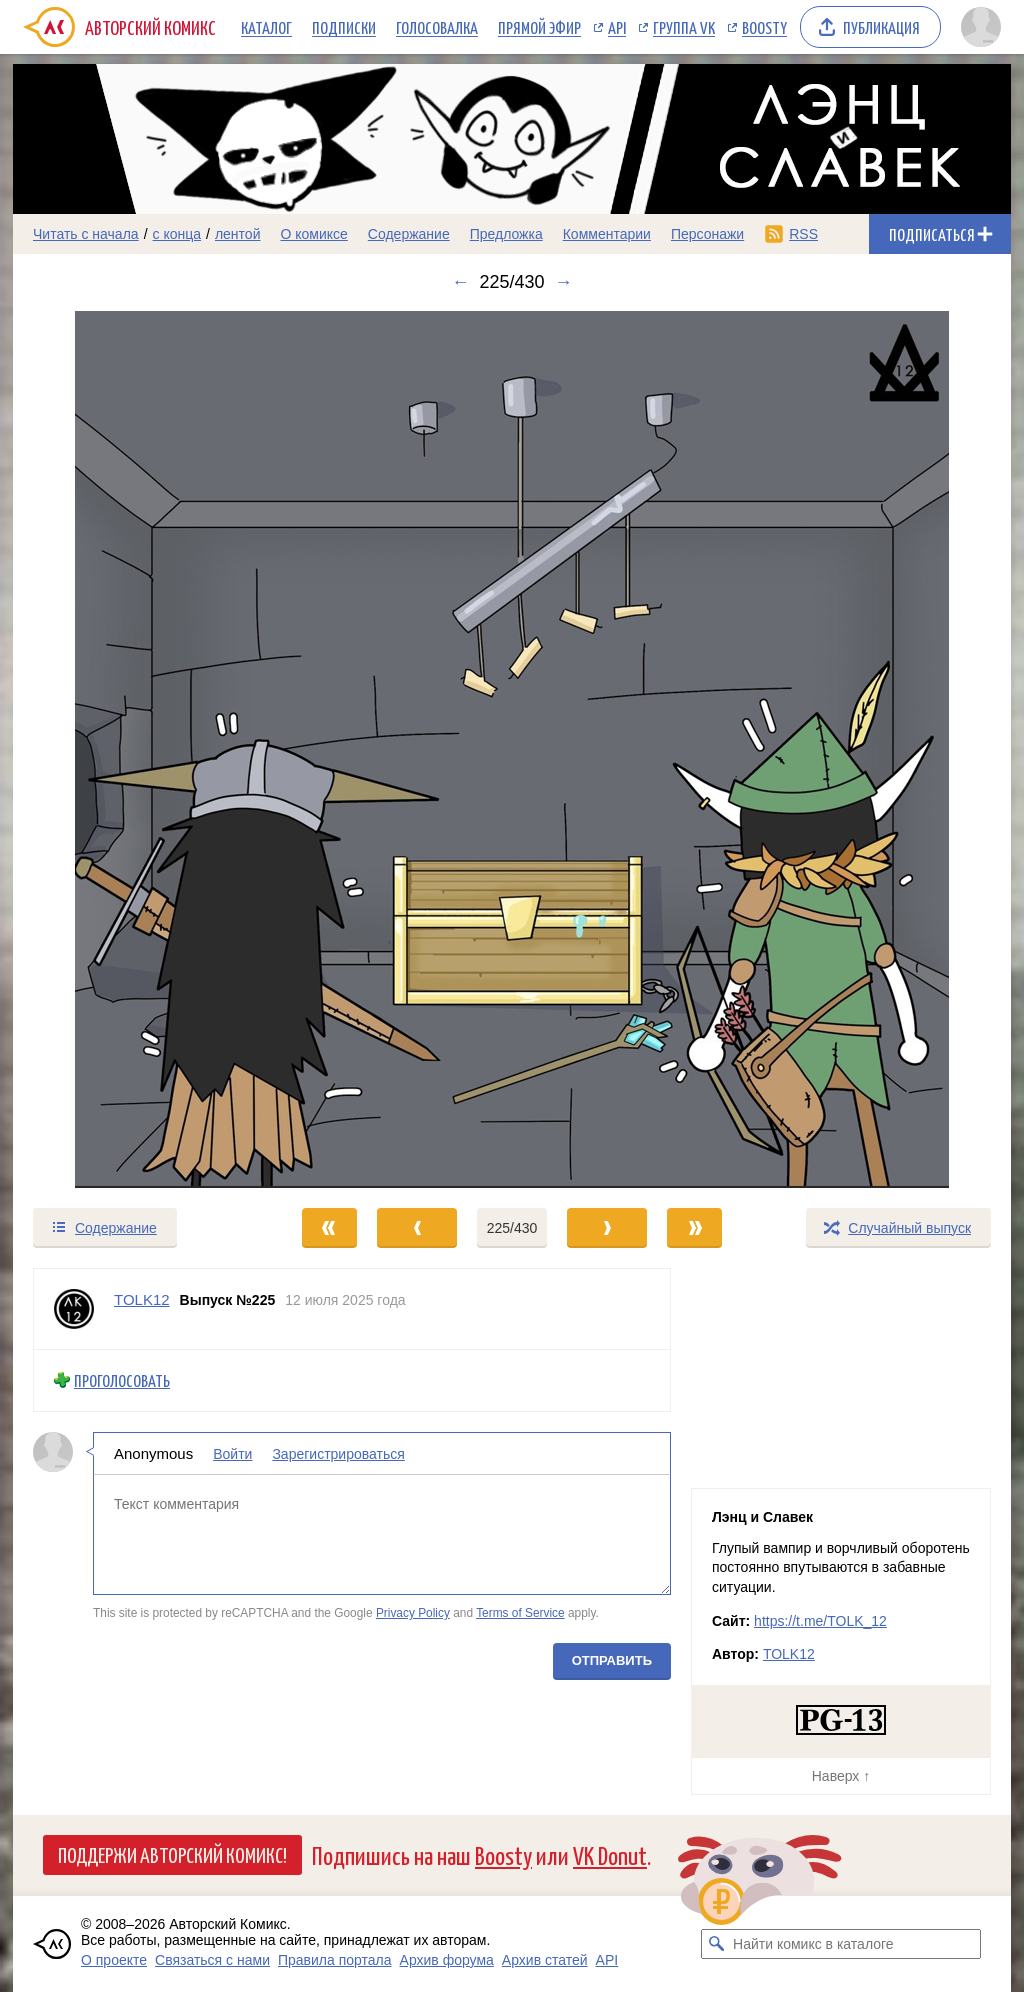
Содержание (409, 234)
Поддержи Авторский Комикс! (172, 1854)
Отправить (612, 1659)
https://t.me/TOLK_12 (820, 1621)
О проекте (114, 1960)
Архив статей (545, 1960)
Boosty (764, 27)
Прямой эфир (539, 27)
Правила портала (335, 1960)
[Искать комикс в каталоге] (716, 1944)
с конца (177, 234)
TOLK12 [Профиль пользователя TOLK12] (142, 1299)
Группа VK (684, 27)
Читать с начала (86, 234)
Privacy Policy (413, 1613)
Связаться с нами (212, 1960)
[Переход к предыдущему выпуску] (138, 749)
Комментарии (607, 234)
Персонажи (707, 234)
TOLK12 (789, 1654)
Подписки (344, 27)
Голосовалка (437, 27)
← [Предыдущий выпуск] (460, 282)
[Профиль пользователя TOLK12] (74, 1309)
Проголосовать (122, 1380)
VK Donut (610, 1854)
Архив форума (447, 1960)
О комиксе (313, 234)
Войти (232, 1453)
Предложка (506, 234)
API (617, 27)
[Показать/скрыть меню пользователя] (981, 27)
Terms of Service (520, 1613)
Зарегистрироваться (338, 1453)
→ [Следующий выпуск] (564, 282)
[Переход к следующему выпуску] (512, 749)
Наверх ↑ (841, 1776)
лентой (238, 234)
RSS (803, 234)
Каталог (266, 27)
